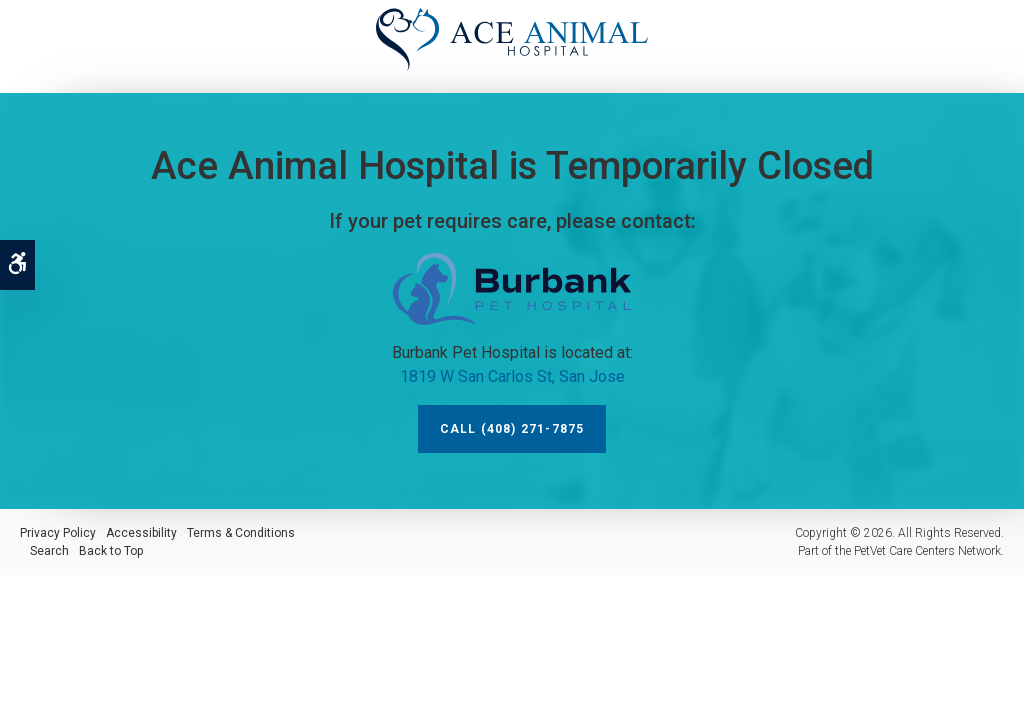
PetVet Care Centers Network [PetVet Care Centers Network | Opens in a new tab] (927, 551)
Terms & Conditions (241, 533)
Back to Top (111, 551)
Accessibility (141, 533)
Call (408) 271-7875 (512, 429)
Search (49, 551)
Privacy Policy (58, 533)
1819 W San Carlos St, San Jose (512, 376)
